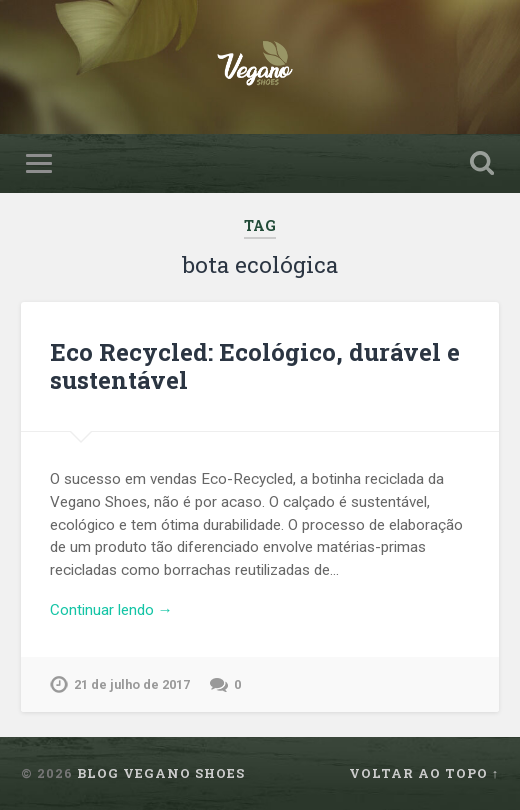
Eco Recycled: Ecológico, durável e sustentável (255, 366)
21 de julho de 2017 (132, 684)
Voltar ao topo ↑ (424, 773)
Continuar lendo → (111, 610)
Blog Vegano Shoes (161, 773)
